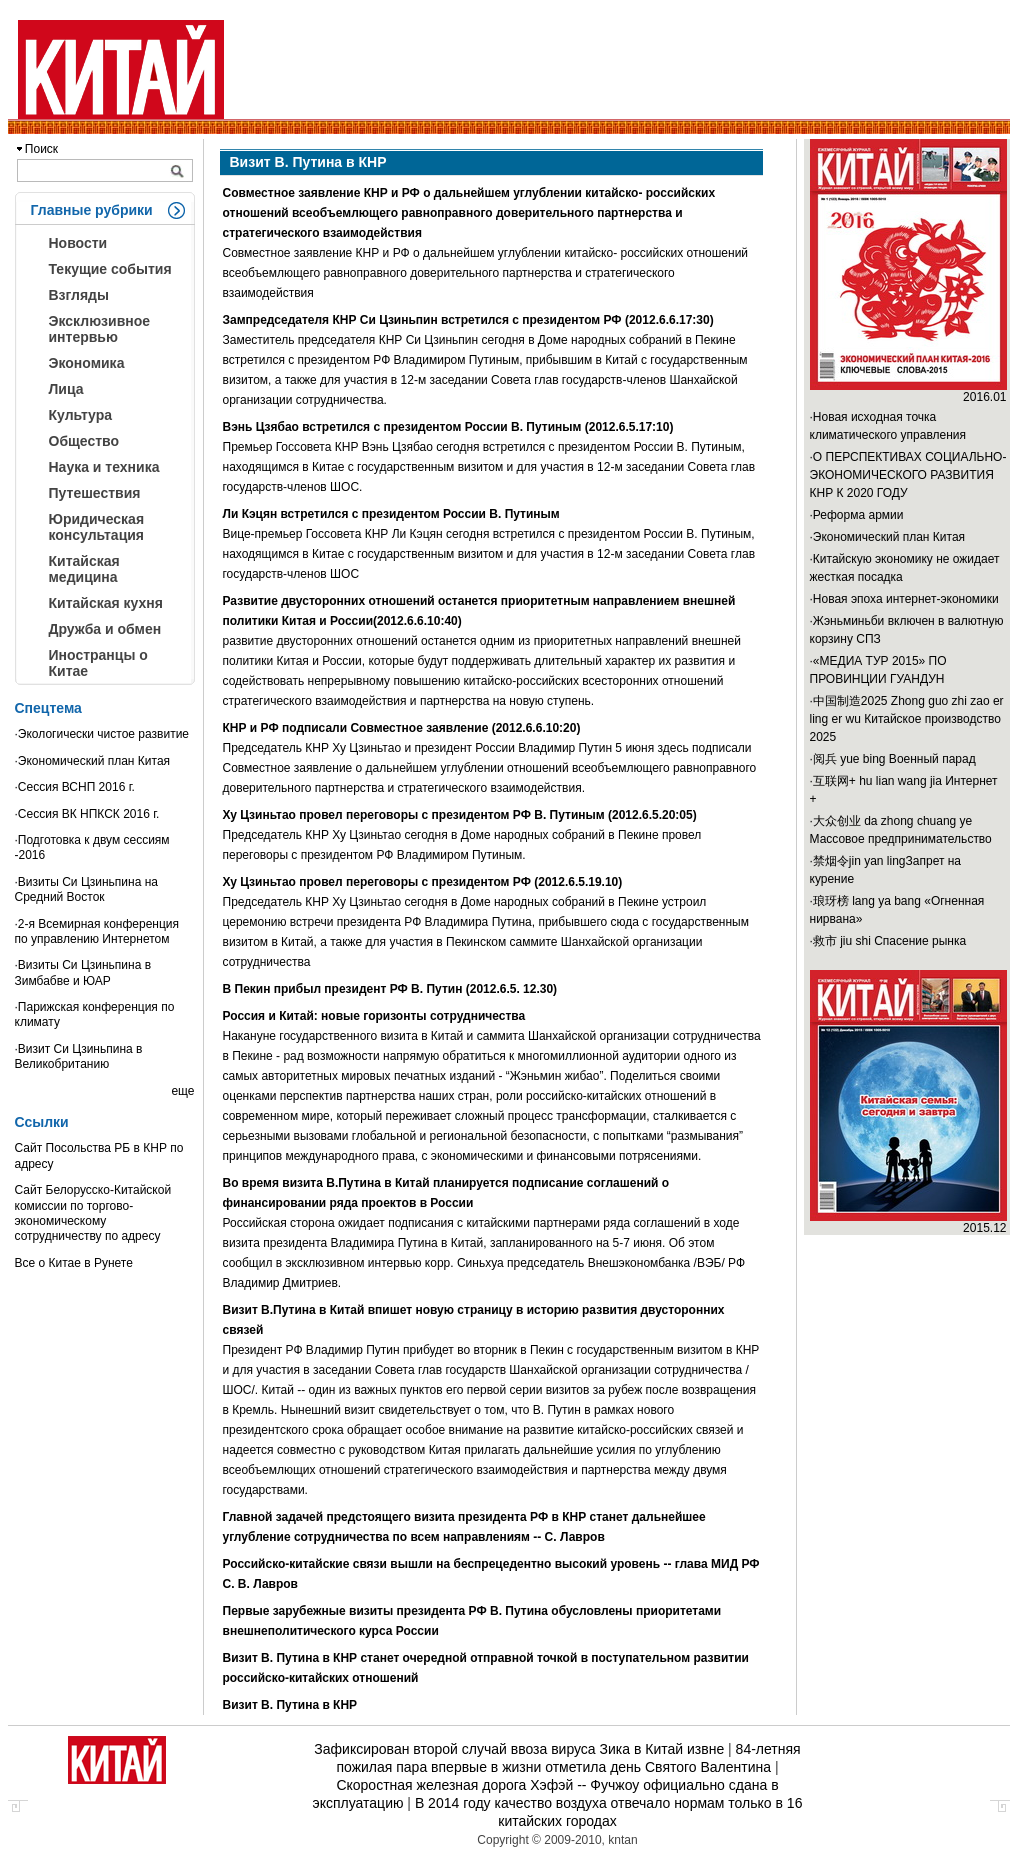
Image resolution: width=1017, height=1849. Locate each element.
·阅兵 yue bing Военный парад (893, 759)
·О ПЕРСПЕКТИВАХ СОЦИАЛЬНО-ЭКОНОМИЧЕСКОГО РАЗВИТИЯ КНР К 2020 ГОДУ (908, 475)
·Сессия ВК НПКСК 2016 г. (87, 814)
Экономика (87, 363)
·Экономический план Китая (93, 761)
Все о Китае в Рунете (74, 1263)
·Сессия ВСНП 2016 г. (75, 787)
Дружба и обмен (105, 629)
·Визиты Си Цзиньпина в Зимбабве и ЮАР (83, 972)
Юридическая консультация (97, 527)
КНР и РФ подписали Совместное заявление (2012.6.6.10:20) (402, 728)
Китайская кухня (106, 603)
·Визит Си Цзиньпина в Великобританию (79, 1056)
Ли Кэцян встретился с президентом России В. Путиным (391, 514)
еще (182, 1091)
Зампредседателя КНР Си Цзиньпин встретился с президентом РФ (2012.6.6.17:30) (468, 320)
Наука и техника (104, 467)
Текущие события (110, 269)
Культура (81, 415)
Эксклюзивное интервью (100, 329)
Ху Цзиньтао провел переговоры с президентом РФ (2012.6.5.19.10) (423, 882)
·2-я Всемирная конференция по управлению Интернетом (97, 931)
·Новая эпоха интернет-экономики (904, 599)
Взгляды (79, 295)
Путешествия (95, 493)
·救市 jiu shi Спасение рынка (888, 941)
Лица (66, 389)
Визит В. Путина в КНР (290, 1705)
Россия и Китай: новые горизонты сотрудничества (374, 1016)
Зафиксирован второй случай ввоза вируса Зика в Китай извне (519, 1749)
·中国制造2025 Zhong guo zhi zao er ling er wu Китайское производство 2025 (907, 719)
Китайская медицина (84, 569)
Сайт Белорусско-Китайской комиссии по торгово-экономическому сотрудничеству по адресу (93, 1213)
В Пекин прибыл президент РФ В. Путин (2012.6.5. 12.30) (390, 989)
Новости (78, 243)
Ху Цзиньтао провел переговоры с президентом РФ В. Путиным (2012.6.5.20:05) (460, 815)
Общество (84, 441)
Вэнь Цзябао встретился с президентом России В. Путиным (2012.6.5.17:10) (448, 427)
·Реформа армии (857, 515)
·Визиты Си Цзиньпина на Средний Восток (87, 889)
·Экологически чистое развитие (102, 734)
